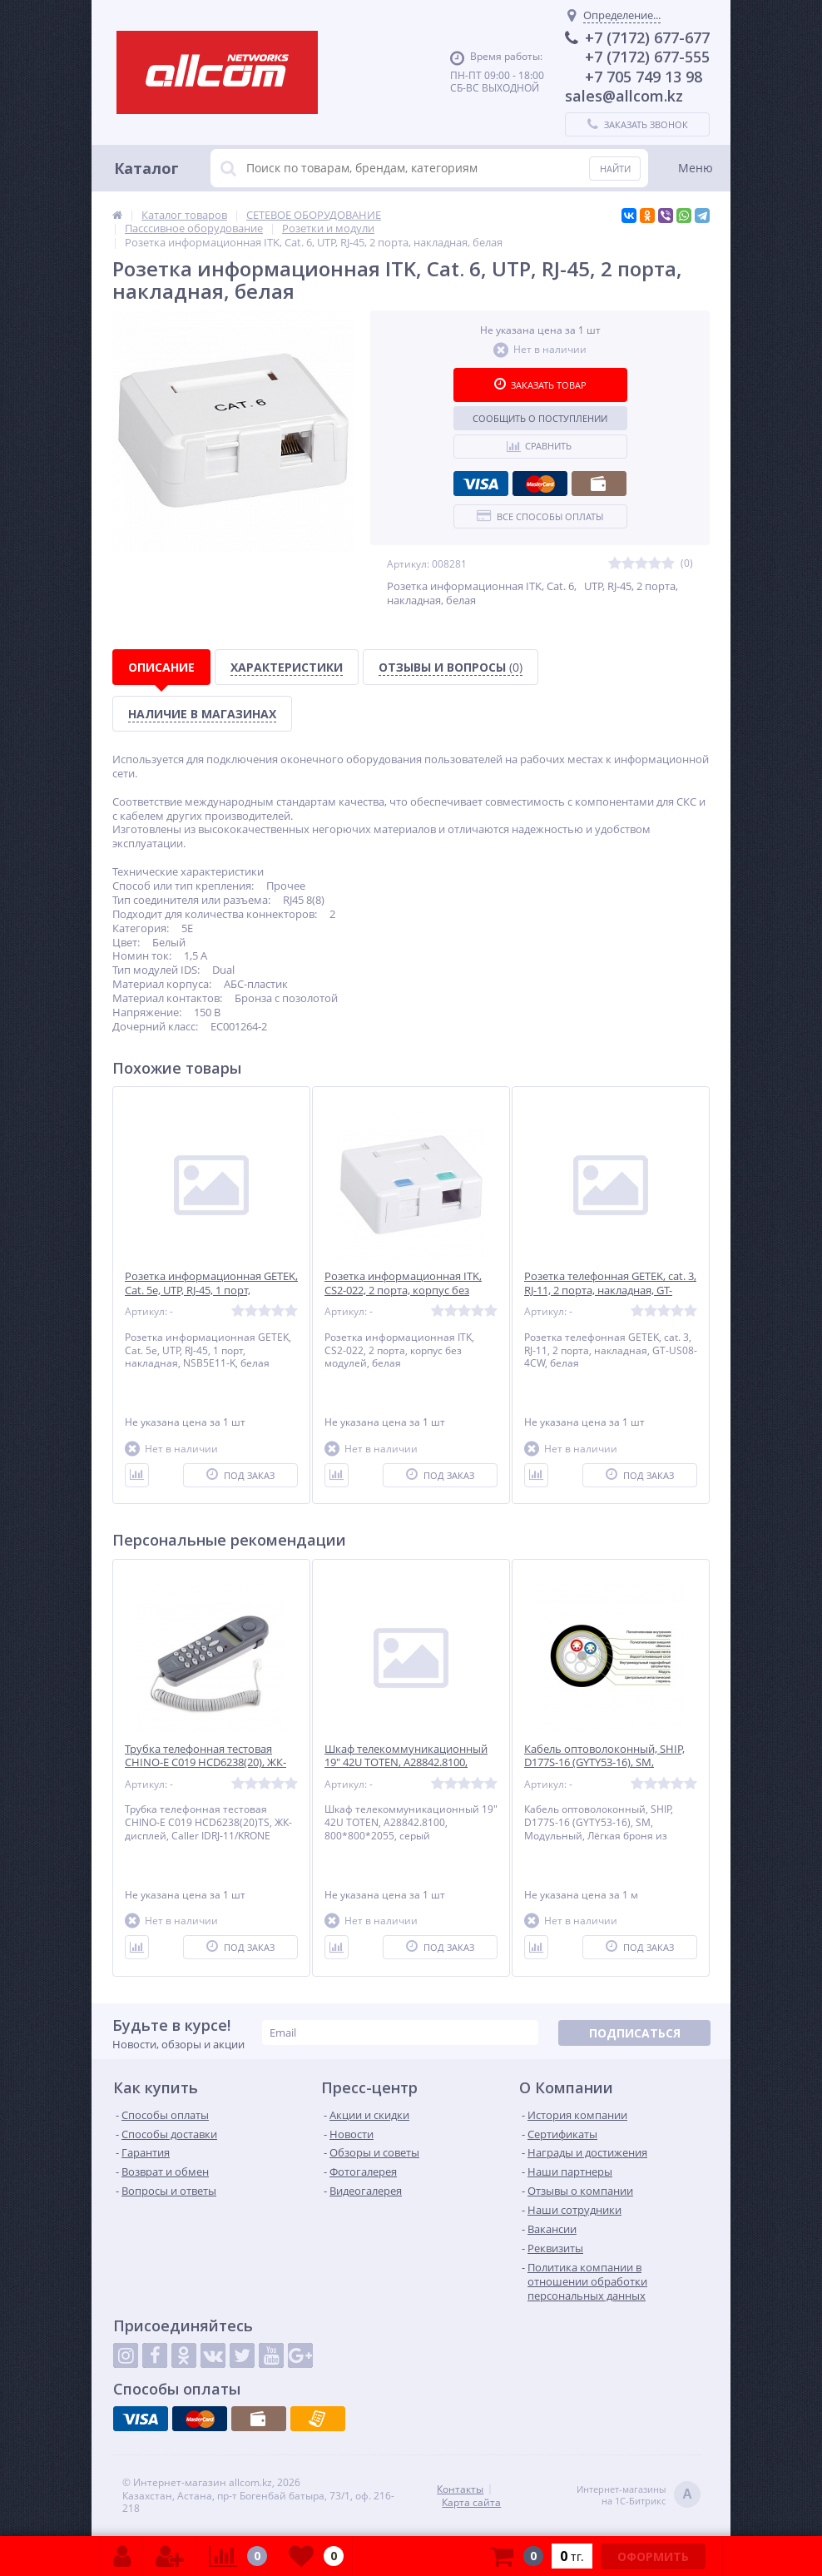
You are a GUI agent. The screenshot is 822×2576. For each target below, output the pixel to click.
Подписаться (635, 2033)
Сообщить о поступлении (540, 418)
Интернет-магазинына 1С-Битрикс (639, 2496)
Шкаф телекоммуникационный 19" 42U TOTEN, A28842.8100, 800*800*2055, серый (406, 1763)
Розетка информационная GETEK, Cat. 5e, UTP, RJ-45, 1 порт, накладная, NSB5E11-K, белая (211, 1290)
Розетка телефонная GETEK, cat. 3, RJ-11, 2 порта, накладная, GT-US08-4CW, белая (610, 1290)
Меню (695, 168)
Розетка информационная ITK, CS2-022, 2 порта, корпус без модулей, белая (403, 1290)
